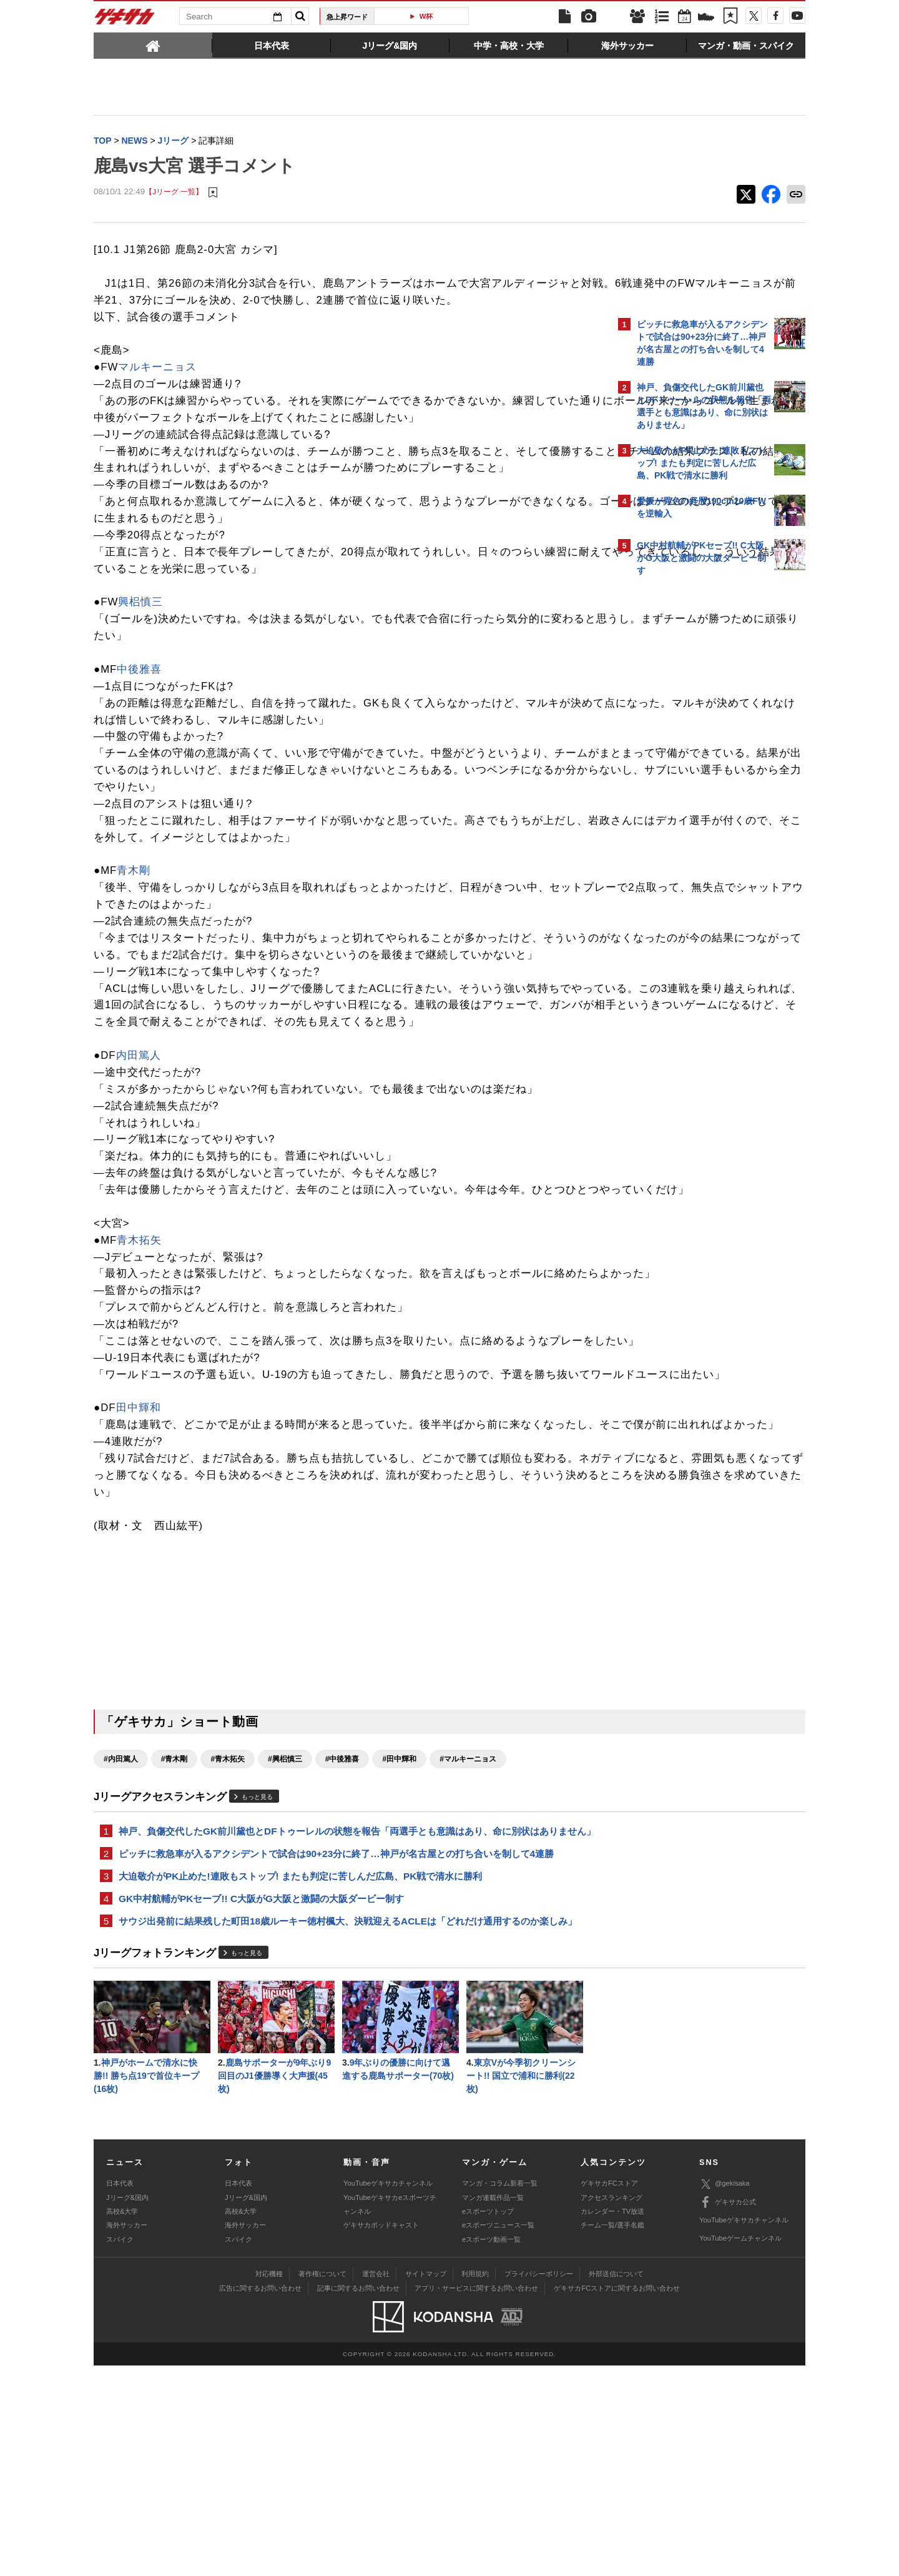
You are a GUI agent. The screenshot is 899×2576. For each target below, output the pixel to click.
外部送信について (616, 2483)
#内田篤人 (121, 1944)
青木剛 (133, 939)
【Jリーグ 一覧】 (174, 193)
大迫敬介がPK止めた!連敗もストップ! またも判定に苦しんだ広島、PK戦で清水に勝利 (300, 2079)
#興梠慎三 (285, 1944)
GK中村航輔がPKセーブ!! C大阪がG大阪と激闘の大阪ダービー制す (261, 2103)
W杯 (426, 16)
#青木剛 (174, 1944)
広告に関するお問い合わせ (260, 2498)
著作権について (322, 2483)
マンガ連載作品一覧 (493, 2407)
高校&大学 (122, 2421)
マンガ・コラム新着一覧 (500, 2393)
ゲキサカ (125, 20)
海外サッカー (126, 2435)
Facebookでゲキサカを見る (689, 797)
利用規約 (475, 2483)
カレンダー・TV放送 (612, 2421)
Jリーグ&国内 (127, 2407)
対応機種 (269, 2483)
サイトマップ (425, 2483)
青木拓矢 (139, 1359)
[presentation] (153, 44)
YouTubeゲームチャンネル (740, 2448)
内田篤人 (138, 1157)
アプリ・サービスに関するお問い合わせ (476, 2498)
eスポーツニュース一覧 (498, 2435)
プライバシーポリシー (538, 2483)
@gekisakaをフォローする (687, 771)
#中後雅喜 (342, 1944)
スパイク (120, 2449)
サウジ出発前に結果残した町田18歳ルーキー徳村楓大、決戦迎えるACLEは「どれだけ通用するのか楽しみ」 (348, 2126)
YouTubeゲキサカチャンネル (388, 2393)
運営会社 (376, 2483)
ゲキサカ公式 (727, 2412)
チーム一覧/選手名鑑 (612, 2435)
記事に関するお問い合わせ (358, 2498)
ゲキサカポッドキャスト (381, 2435)
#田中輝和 (399, 1944)
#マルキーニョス (468, 1944)
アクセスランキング (611, 2407)
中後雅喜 (139, 721)
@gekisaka (724, 2394)
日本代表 (120, 2393)
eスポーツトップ (488, 2421)
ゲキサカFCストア (609, 2393)
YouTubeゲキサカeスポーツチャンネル (389, 2414)
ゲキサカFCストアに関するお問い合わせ (617, 2498)
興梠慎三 (140, 654)
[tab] (153, 44)
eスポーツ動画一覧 (491, 2449)
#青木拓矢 (227, 1944)
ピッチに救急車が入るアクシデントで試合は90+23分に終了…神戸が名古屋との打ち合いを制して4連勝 (336, 2055)
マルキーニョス (157, 385)
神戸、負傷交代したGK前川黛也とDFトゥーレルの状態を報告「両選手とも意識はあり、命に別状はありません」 (348, 2024)
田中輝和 (138, 1577)
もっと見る (257, 1982)
